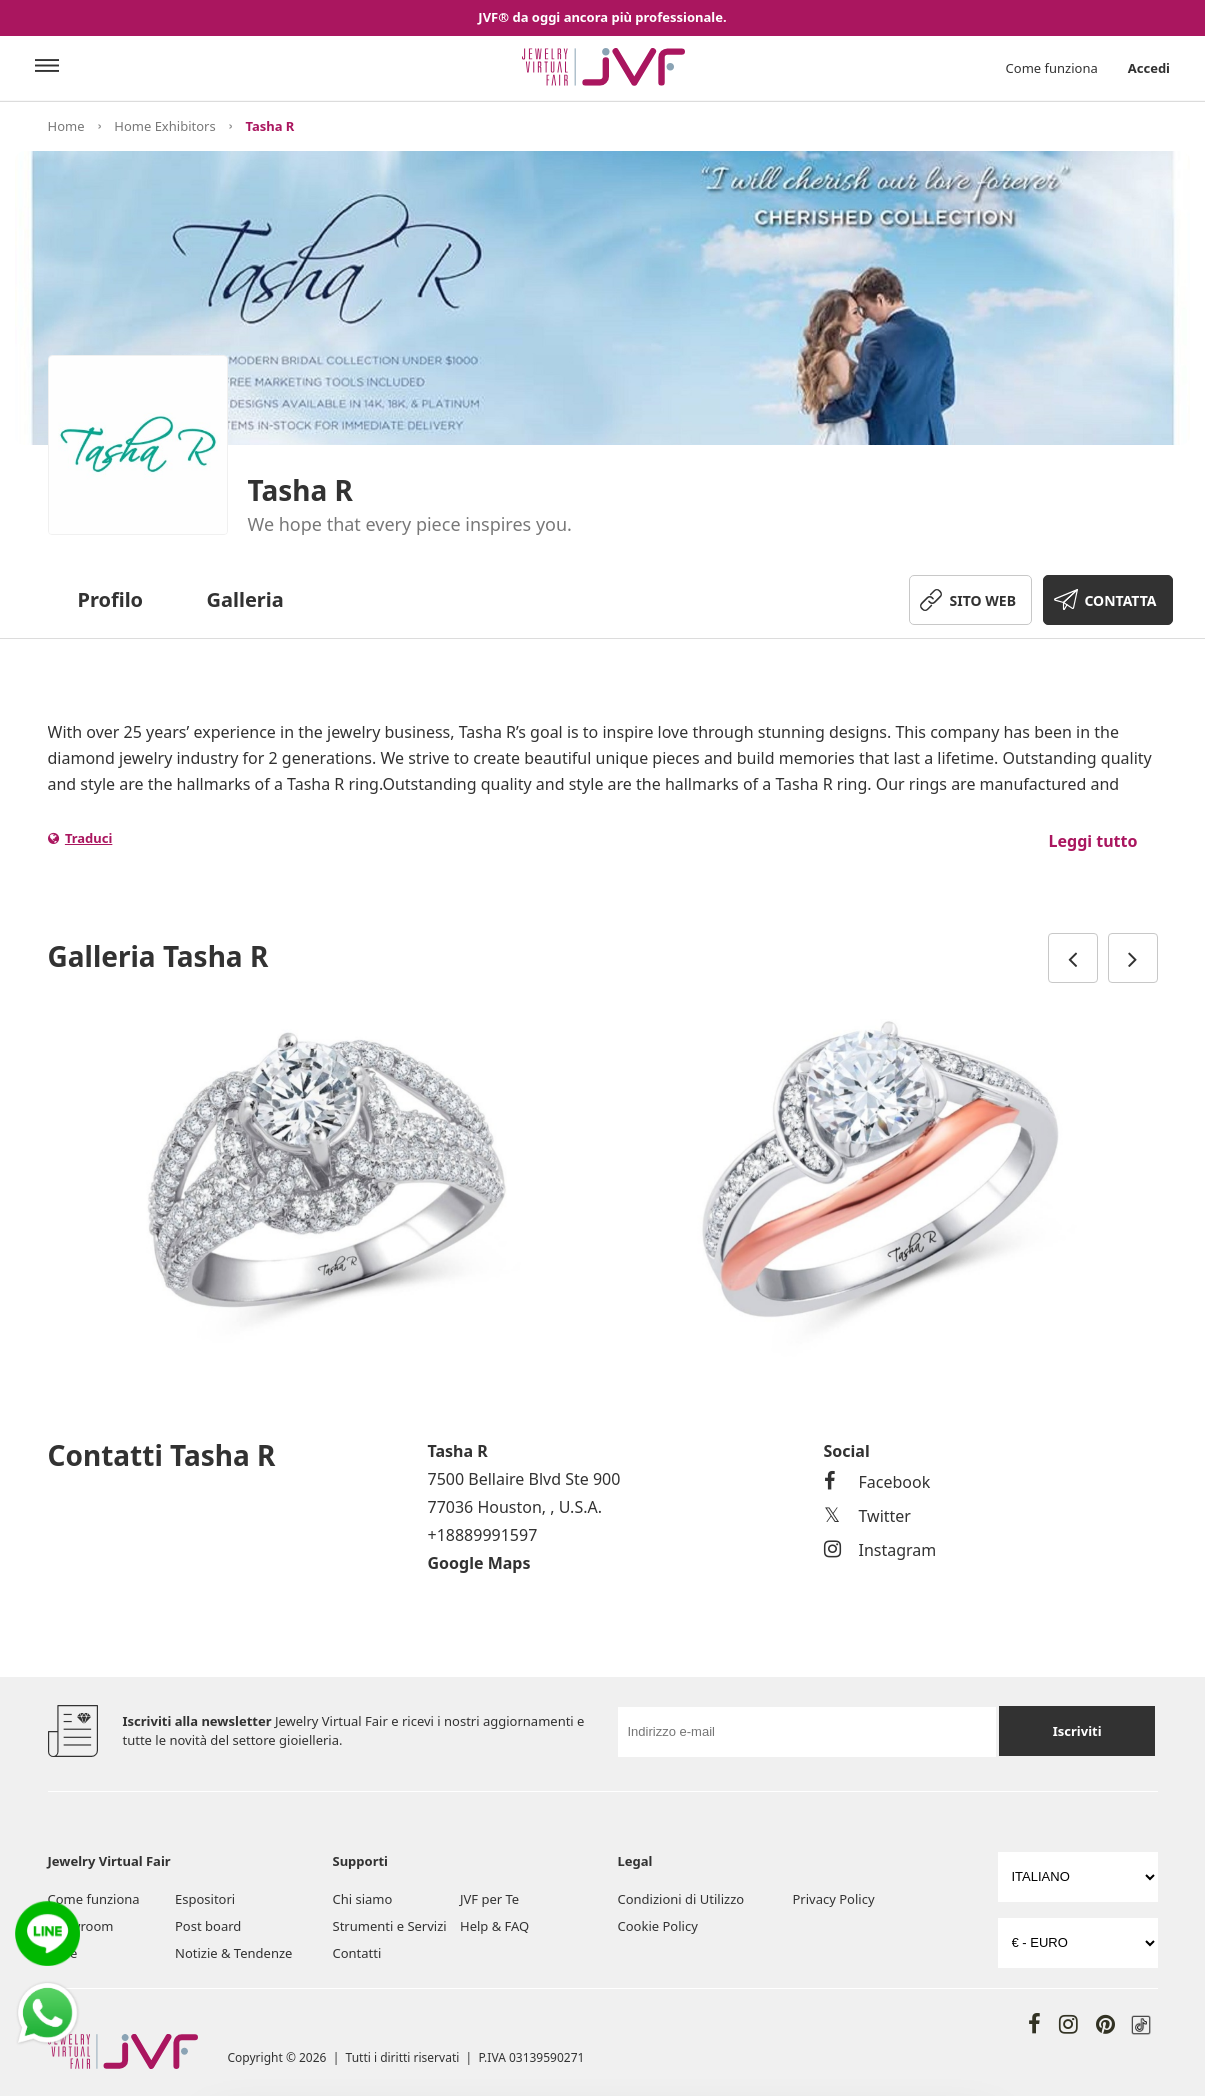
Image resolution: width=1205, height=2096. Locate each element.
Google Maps (479, 1563)
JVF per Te (489, 1899)
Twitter (867, 1516)
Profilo (111, 599)
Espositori (205, 1899)
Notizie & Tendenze (233, 1953)
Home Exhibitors (164, 126)
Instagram (880, 1550)
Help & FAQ (494, 1926)
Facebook (877, 1482)
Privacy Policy (834, 1899)
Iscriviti (1077, 1731)
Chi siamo (363, 1899)
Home (66, 126)
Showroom (81, 1926)
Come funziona (1052, 68)
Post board (208, 1926)
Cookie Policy (658, 1926)
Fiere (63, 1953)
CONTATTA (1120, 600)
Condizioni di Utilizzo (681, 1899)
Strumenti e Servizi (390, 1926)
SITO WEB (983, 600)
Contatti (357, 1953)
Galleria (245, 599)
